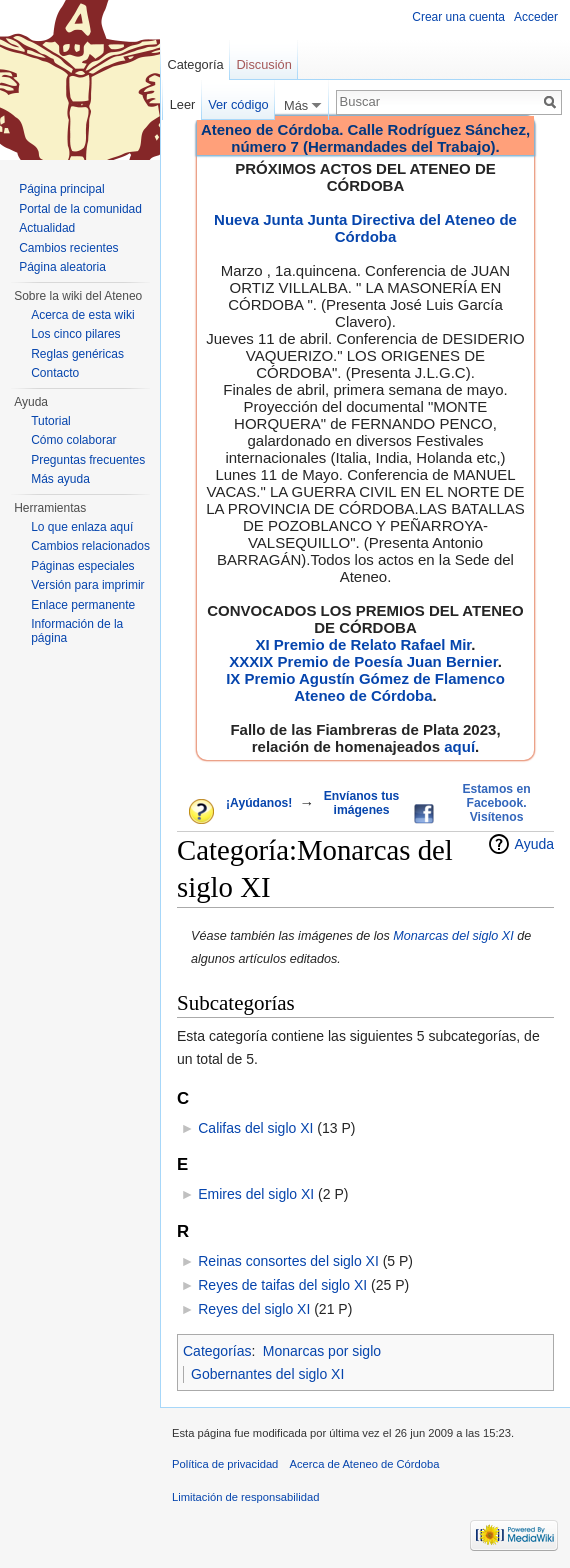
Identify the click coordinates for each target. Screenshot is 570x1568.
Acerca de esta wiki (82, 315)
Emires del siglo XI (256, 1194)
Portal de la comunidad (80, 209)
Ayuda (534, 844)
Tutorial (51, 421)
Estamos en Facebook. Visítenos (496, 803)
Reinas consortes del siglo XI (288, 1261)
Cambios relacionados (90, 546)
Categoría (195, 64)
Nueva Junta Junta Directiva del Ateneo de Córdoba (365, 228)
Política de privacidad (225, 1464)
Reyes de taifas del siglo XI (282, 1285)
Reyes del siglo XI (254, 1309)
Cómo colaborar (73, 440)
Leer (183, 104)
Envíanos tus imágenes (362, 803)
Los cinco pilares (75, 334)
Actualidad (47, 228)
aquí (459, 746)
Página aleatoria (62, 267)
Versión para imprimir (87, 585)
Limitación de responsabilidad (245, 1497)
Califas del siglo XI (255, 1128)
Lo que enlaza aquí (82, 527)
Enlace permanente (83, 605)
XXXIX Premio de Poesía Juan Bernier (363, 661)
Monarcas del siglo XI (453, 936)
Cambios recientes (68, 248)
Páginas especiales (82, 566)
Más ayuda (60, 479)
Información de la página (77, 631)
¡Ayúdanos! (259, 803)
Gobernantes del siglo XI (267, 1374)
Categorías (217, 1351)
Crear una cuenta (458, 17)
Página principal (61, 189)
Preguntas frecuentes (88, 460)
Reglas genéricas (77, 354)
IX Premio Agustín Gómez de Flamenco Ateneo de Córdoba (365, 687)
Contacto (55, 373)
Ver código (238, 104)
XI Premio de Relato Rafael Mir (363, 644)
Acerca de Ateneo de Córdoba (365, 1464)
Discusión (263, 64)
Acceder (536, 17)
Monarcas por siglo (322, 1351)
